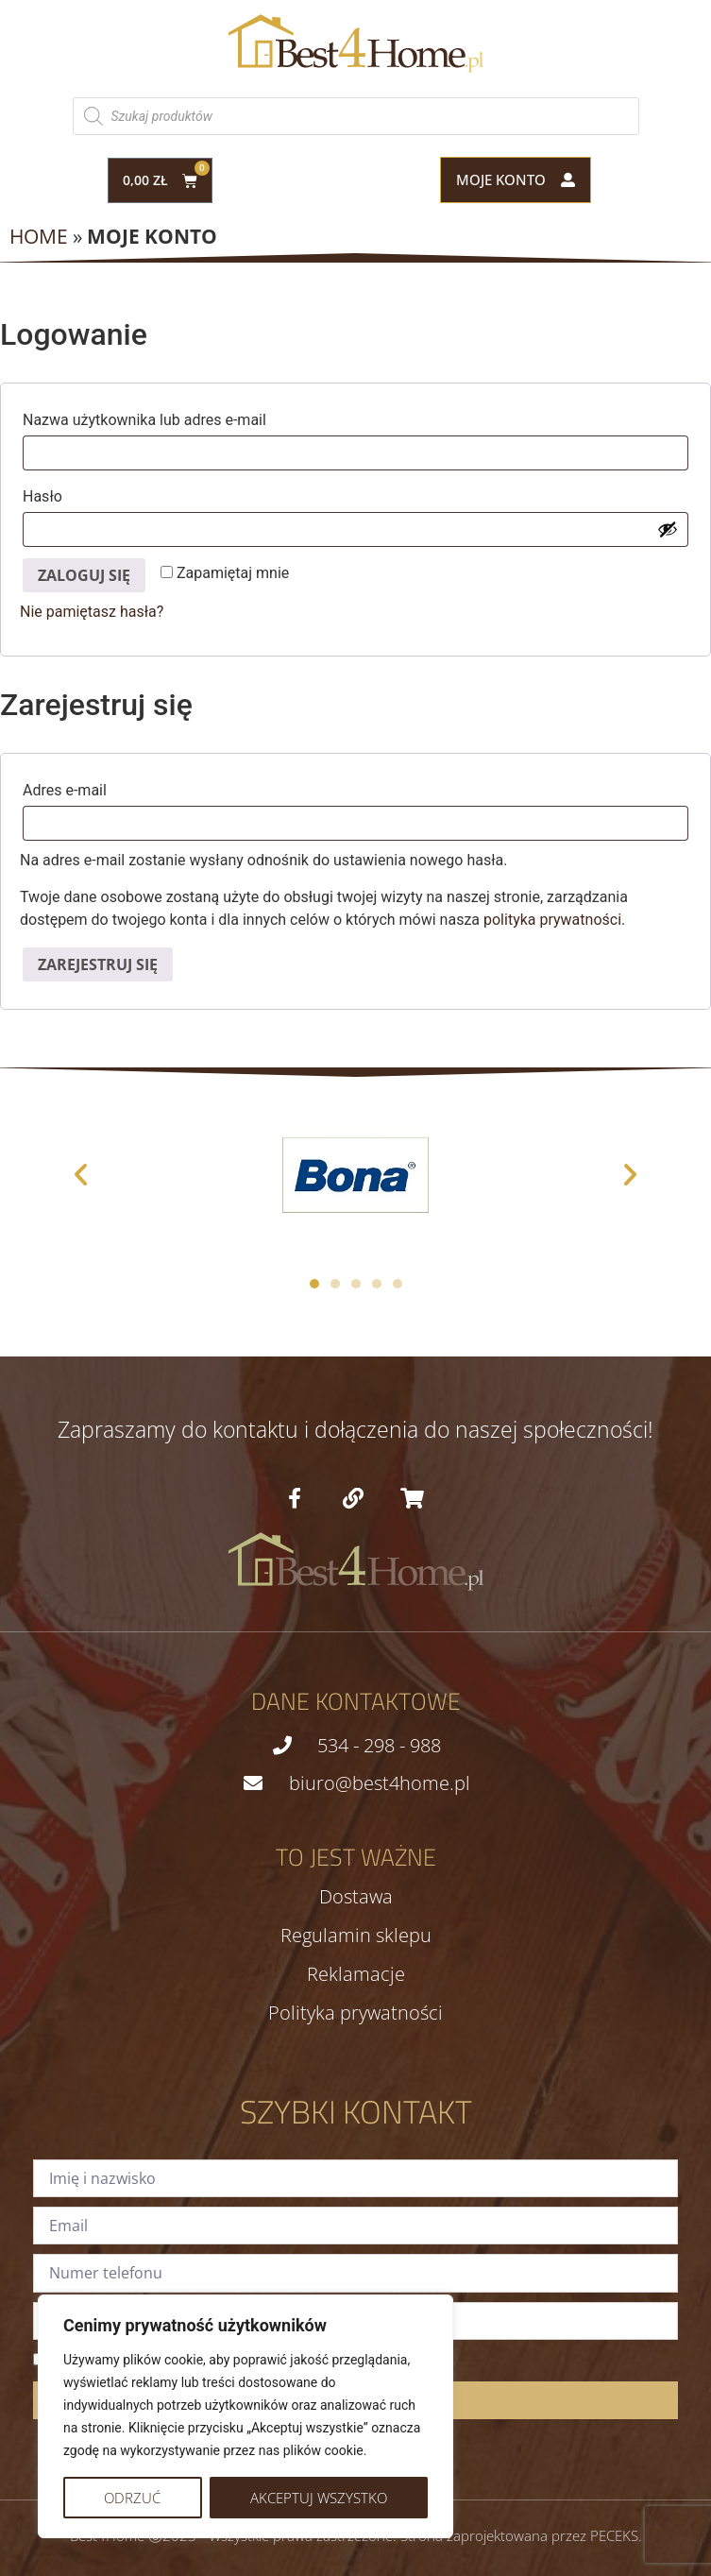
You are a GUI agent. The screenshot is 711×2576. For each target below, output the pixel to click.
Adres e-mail (107, 787)
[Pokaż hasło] (667, 529)
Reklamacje (356, 1974)
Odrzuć (132, 2497)
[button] (80, 1174)
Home (38, 236)
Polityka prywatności (355, 2013)
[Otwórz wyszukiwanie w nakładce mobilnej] (356, 116)
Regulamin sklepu (356, 1935)
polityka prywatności (552, 920)
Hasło (85, 493)
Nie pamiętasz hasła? (91, 612)
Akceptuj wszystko (318, 2497)
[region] (245, 2416)
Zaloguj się (84, 575)
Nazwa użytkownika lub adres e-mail (187, 417)
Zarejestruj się (98, 964)
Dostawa (356, 1896)
